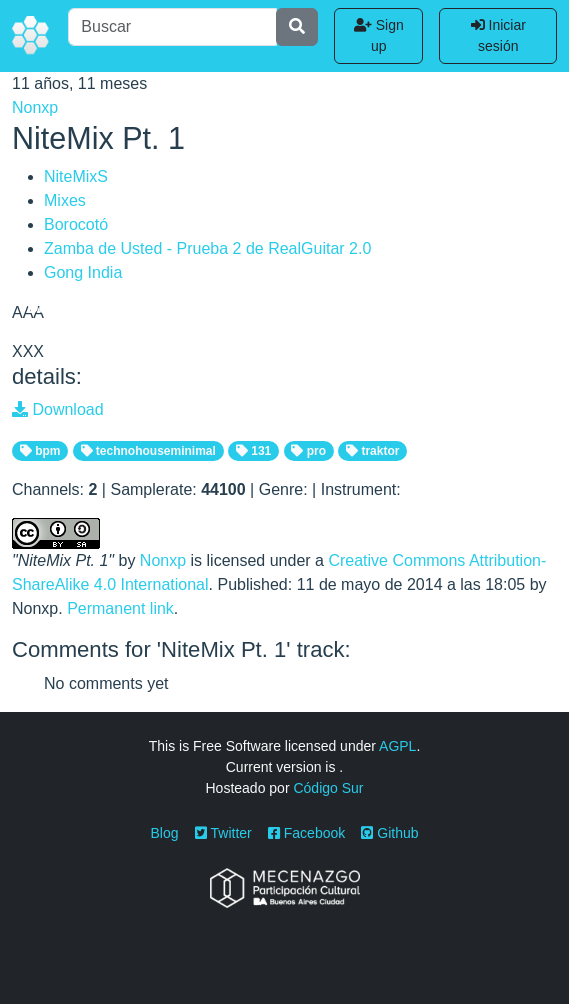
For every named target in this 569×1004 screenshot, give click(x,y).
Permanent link (120, 608)
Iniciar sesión (498, 35)
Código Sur (328, 788)
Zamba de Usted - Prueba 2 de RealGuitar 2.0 (207, 248)
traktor (372, 451)
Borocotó (76, 224)
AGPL (397, 746)
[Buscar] (172, 27)
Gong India (83, 272)
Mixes (65, 200)
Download (58, 409)
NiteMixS (76, 176)
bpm (40, 451)
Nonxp (35, 107)
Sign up (379, 35)
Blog (165, 833)
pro (308, 451)
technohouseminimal (148, 451)
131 (253, 451)
